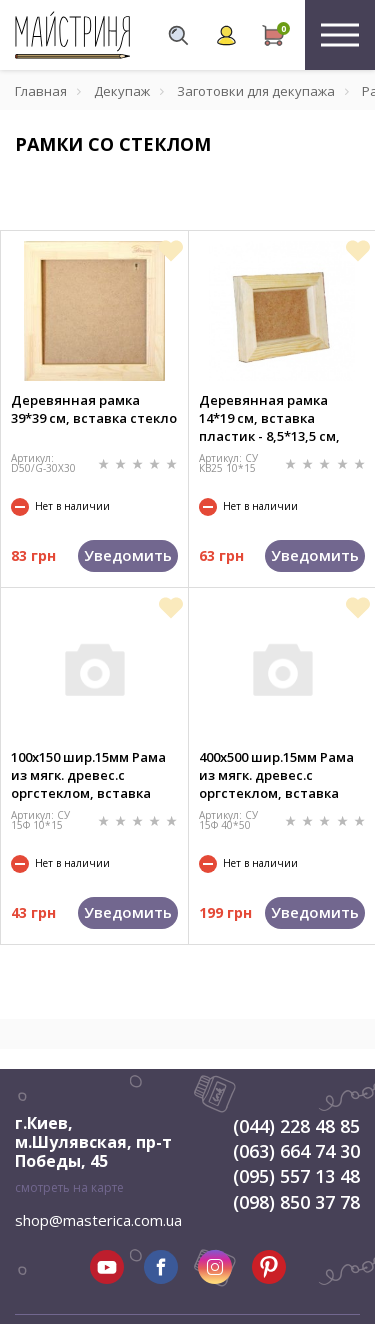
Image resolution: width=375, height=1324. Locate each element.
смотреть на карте (69, 1187)
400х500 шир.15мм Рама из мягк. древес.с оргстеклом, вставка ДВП (276, 775)
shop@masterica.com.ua (98, 1220)
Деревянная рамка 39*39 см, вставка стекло (94, 409)
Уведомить (128, 555)
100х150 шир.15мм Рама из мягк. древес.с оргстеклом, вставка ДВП (88, 775)
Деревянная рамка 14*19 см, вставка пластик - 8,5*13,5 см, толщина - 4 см (269, 418)
